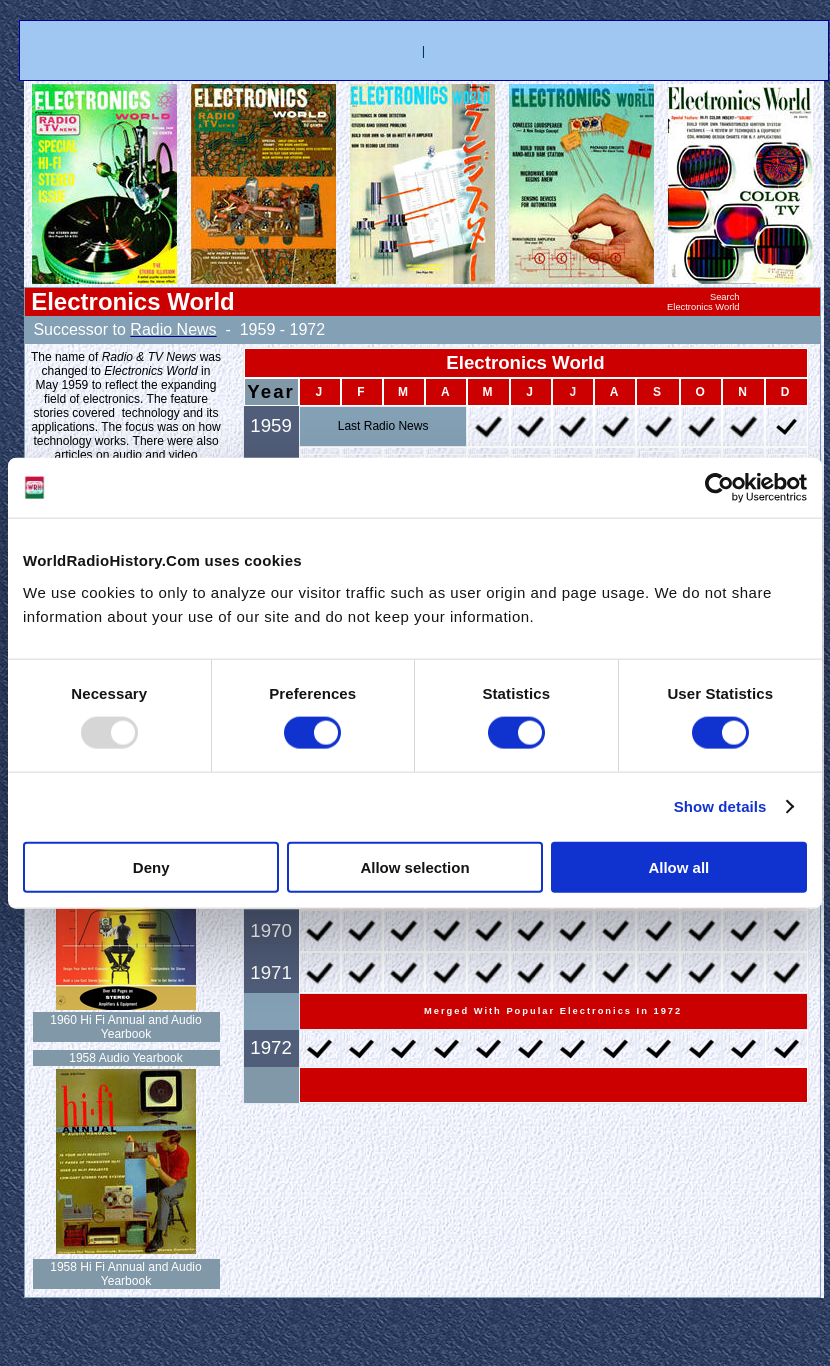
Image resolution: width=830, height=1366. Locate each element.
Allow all (678, 866)
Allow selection (414, 866)
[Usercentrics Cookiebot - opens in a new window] (719, 488)
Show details (720, 806)
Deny (151, 866)
